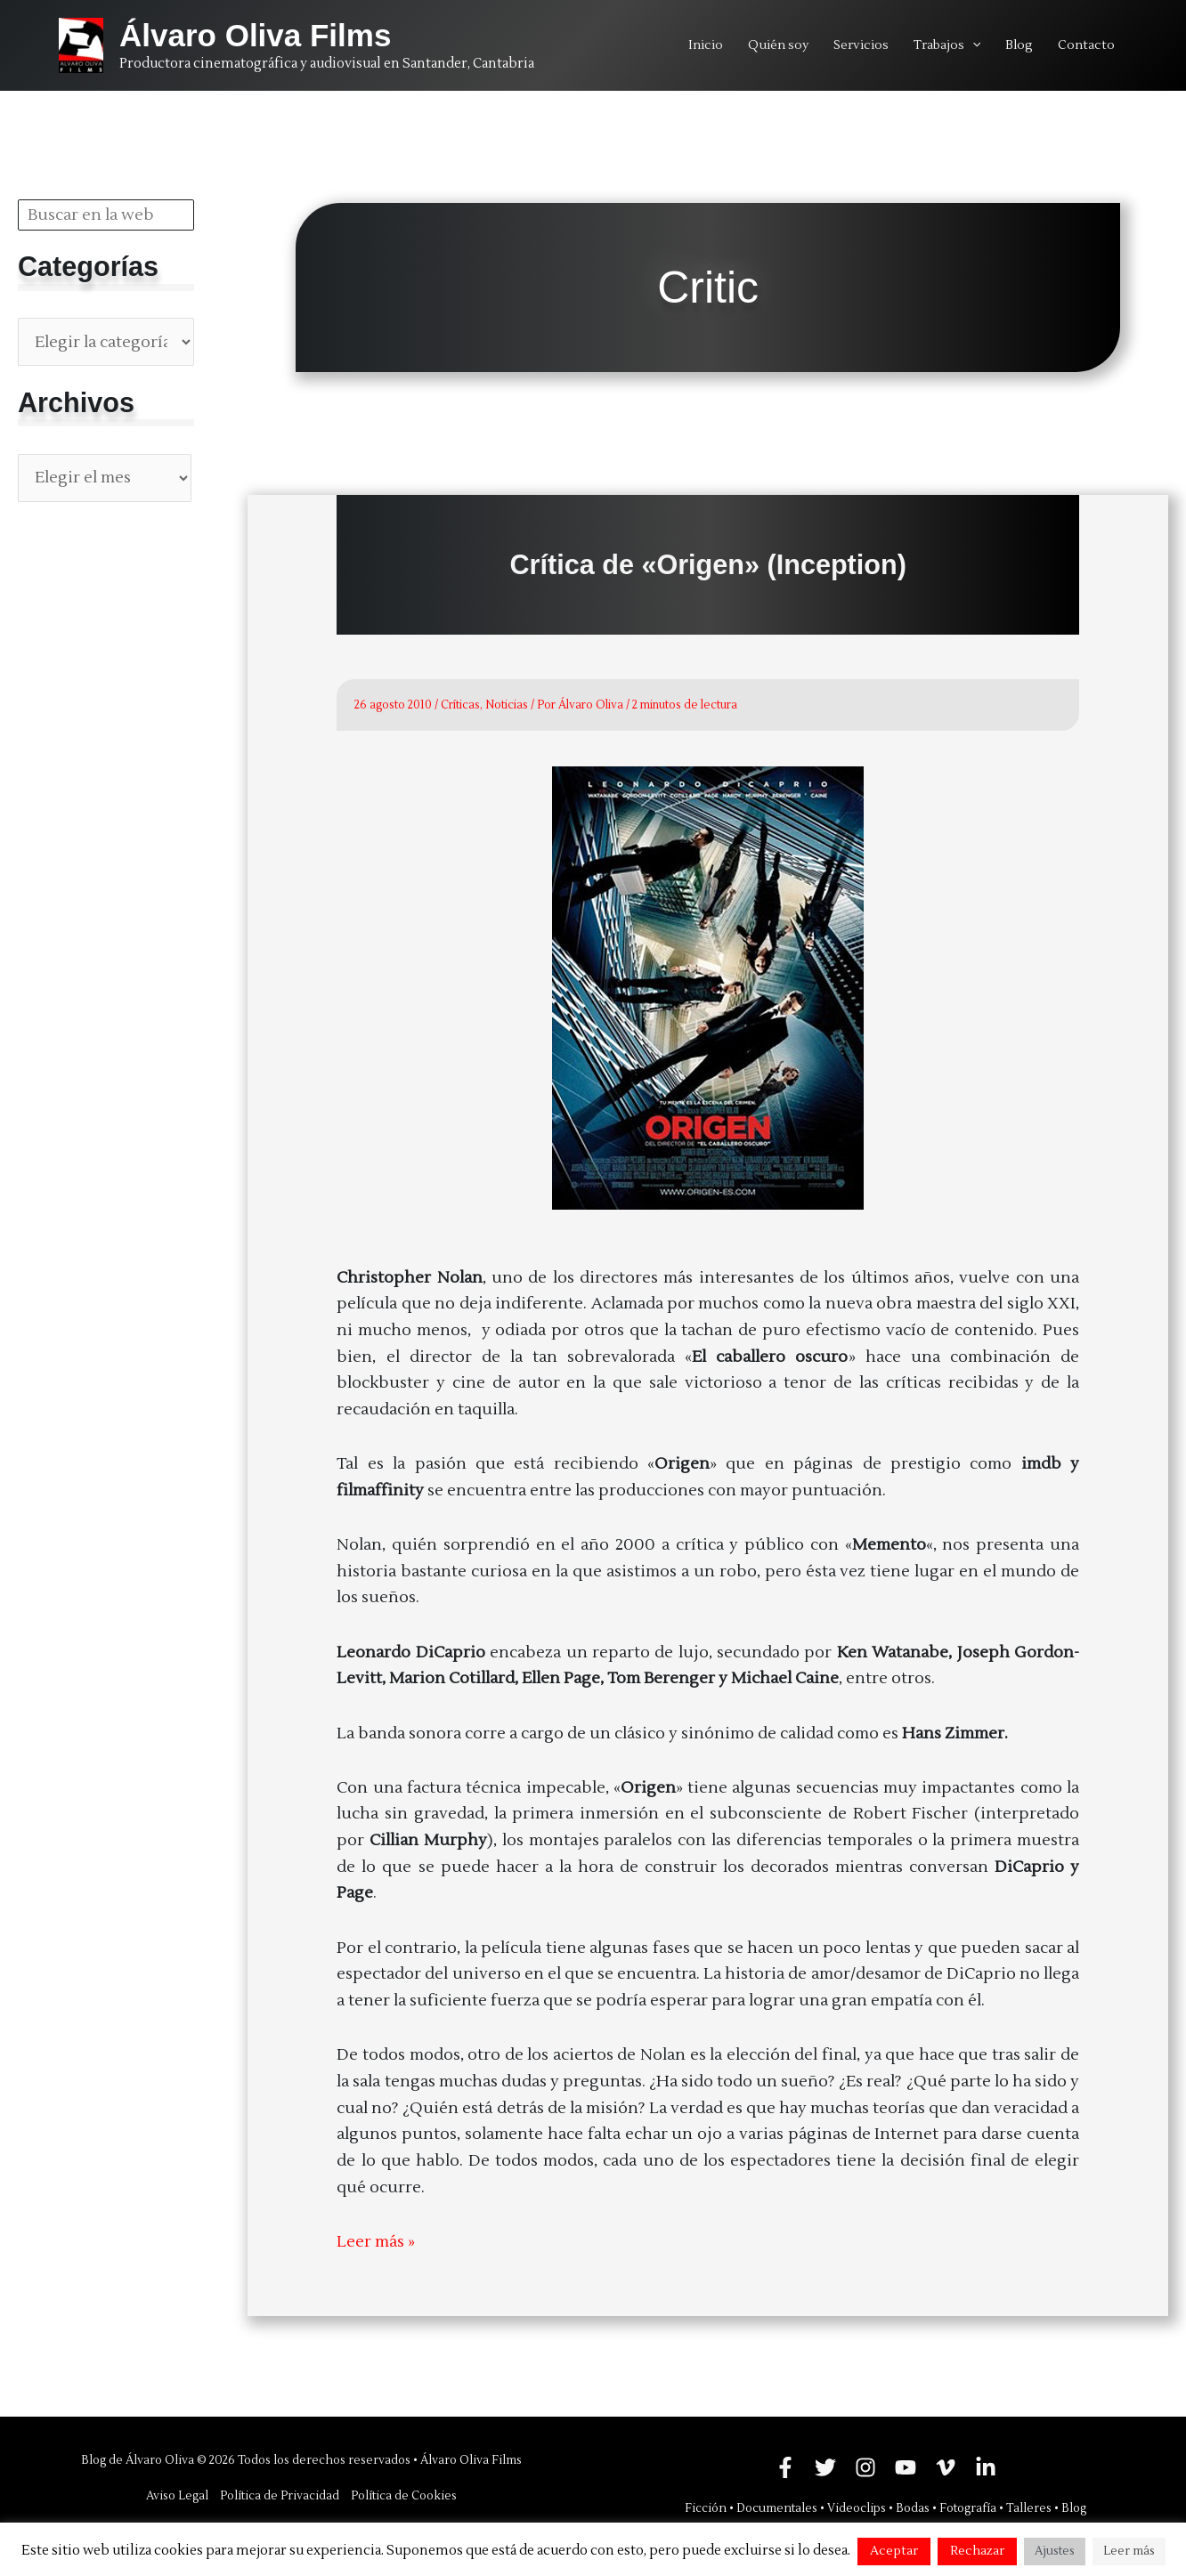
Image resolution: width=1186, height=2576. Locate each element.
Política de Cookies (404, 2496)
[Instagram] (865, 2467)
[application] (972, 45)
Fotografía (967, 2508)
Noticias (506, 705)
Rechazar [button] (977, 2551)
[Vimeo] (945, 2467)
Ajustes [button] (1055, 2551)
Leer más (1129, 2551)
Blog (1073, 2508)
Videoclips (856, 2508)
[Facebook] (785, 2467)
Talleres (1029, 2508)
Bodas (913, 2508)
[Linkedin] (985, 2467)
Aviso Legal (177, 2496)
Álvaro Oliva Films (255, 35)
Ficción (706, 2508)
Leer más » (376, 2242)
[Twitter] (825, 2467)
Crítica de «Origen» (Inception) (707, 564)
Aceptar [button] (894, 2551)
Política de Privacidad (279, 2496)
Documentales (776, 2508)
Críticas (460, 705)
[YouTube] (905, 2467)
